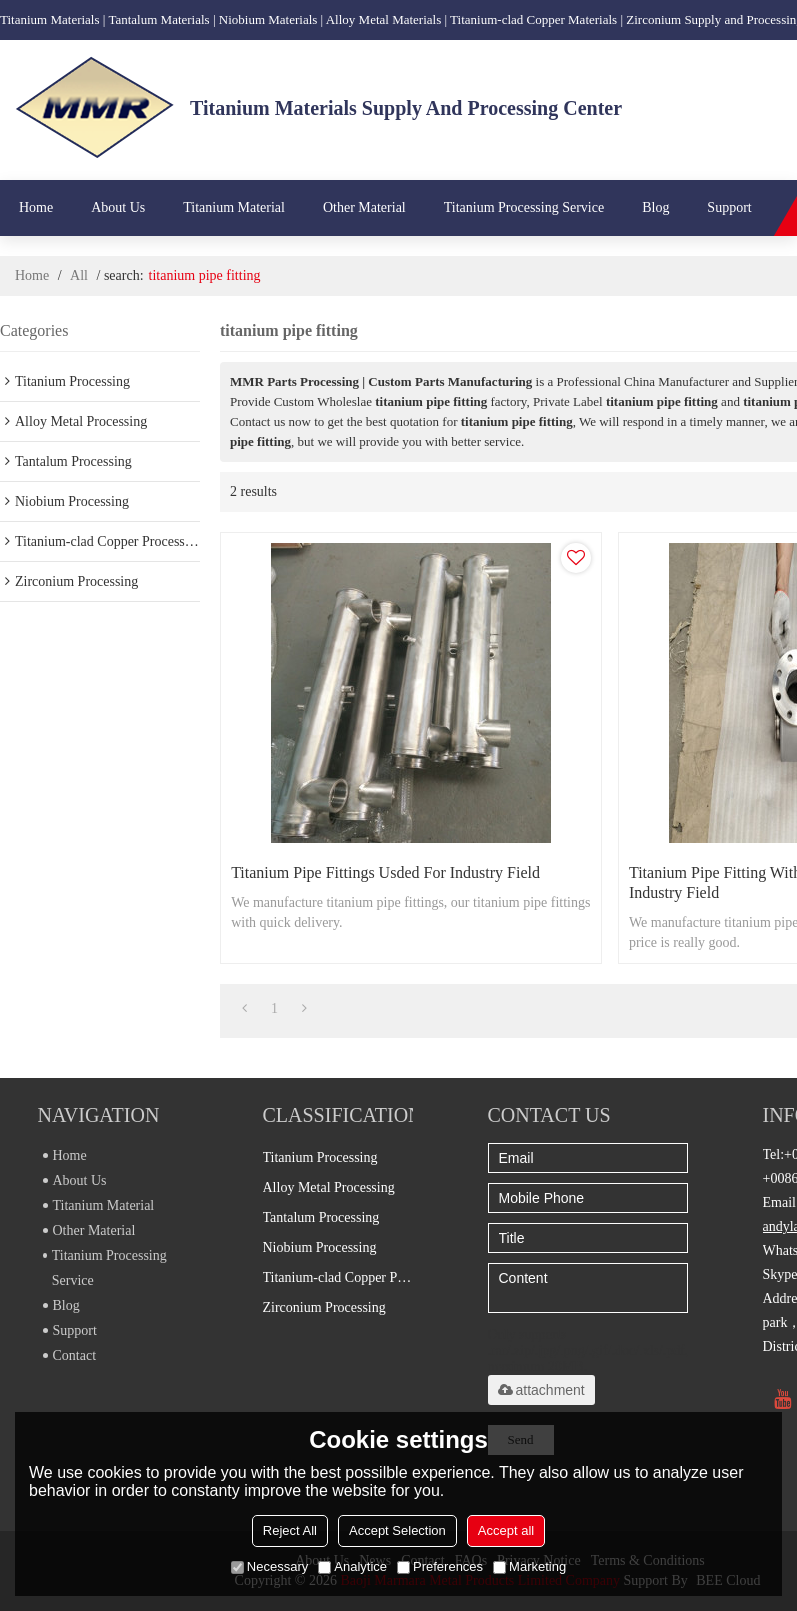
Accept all (506, 1530)
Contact (70, 1355)
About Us (118, 207)
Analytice (352, 1566)
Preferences (440, 1566)
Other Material (364, 207)
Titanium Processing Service (524, 207)
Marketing (529, 1566)
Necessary (269, 1566)
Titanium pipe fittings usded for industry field (385, 872)
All (79, 275)
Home (36, 207)
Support (729, 207)
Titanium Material (234, 207)
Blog (655, 207)
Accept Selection (397, 1530)
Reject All (290, 1530)
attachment (541, 1390)
